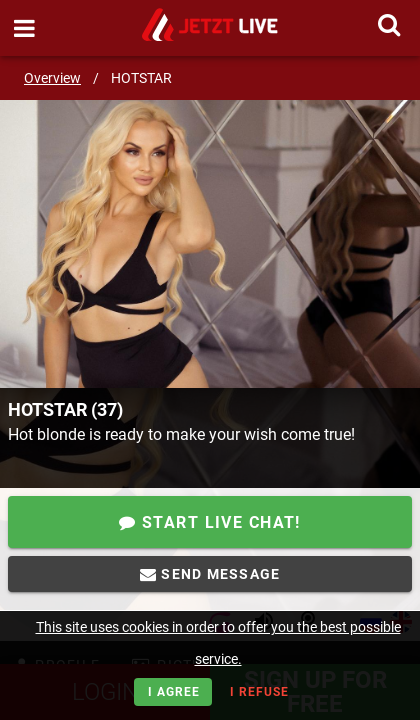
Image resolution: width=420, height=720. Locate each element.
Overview (52, 78)
